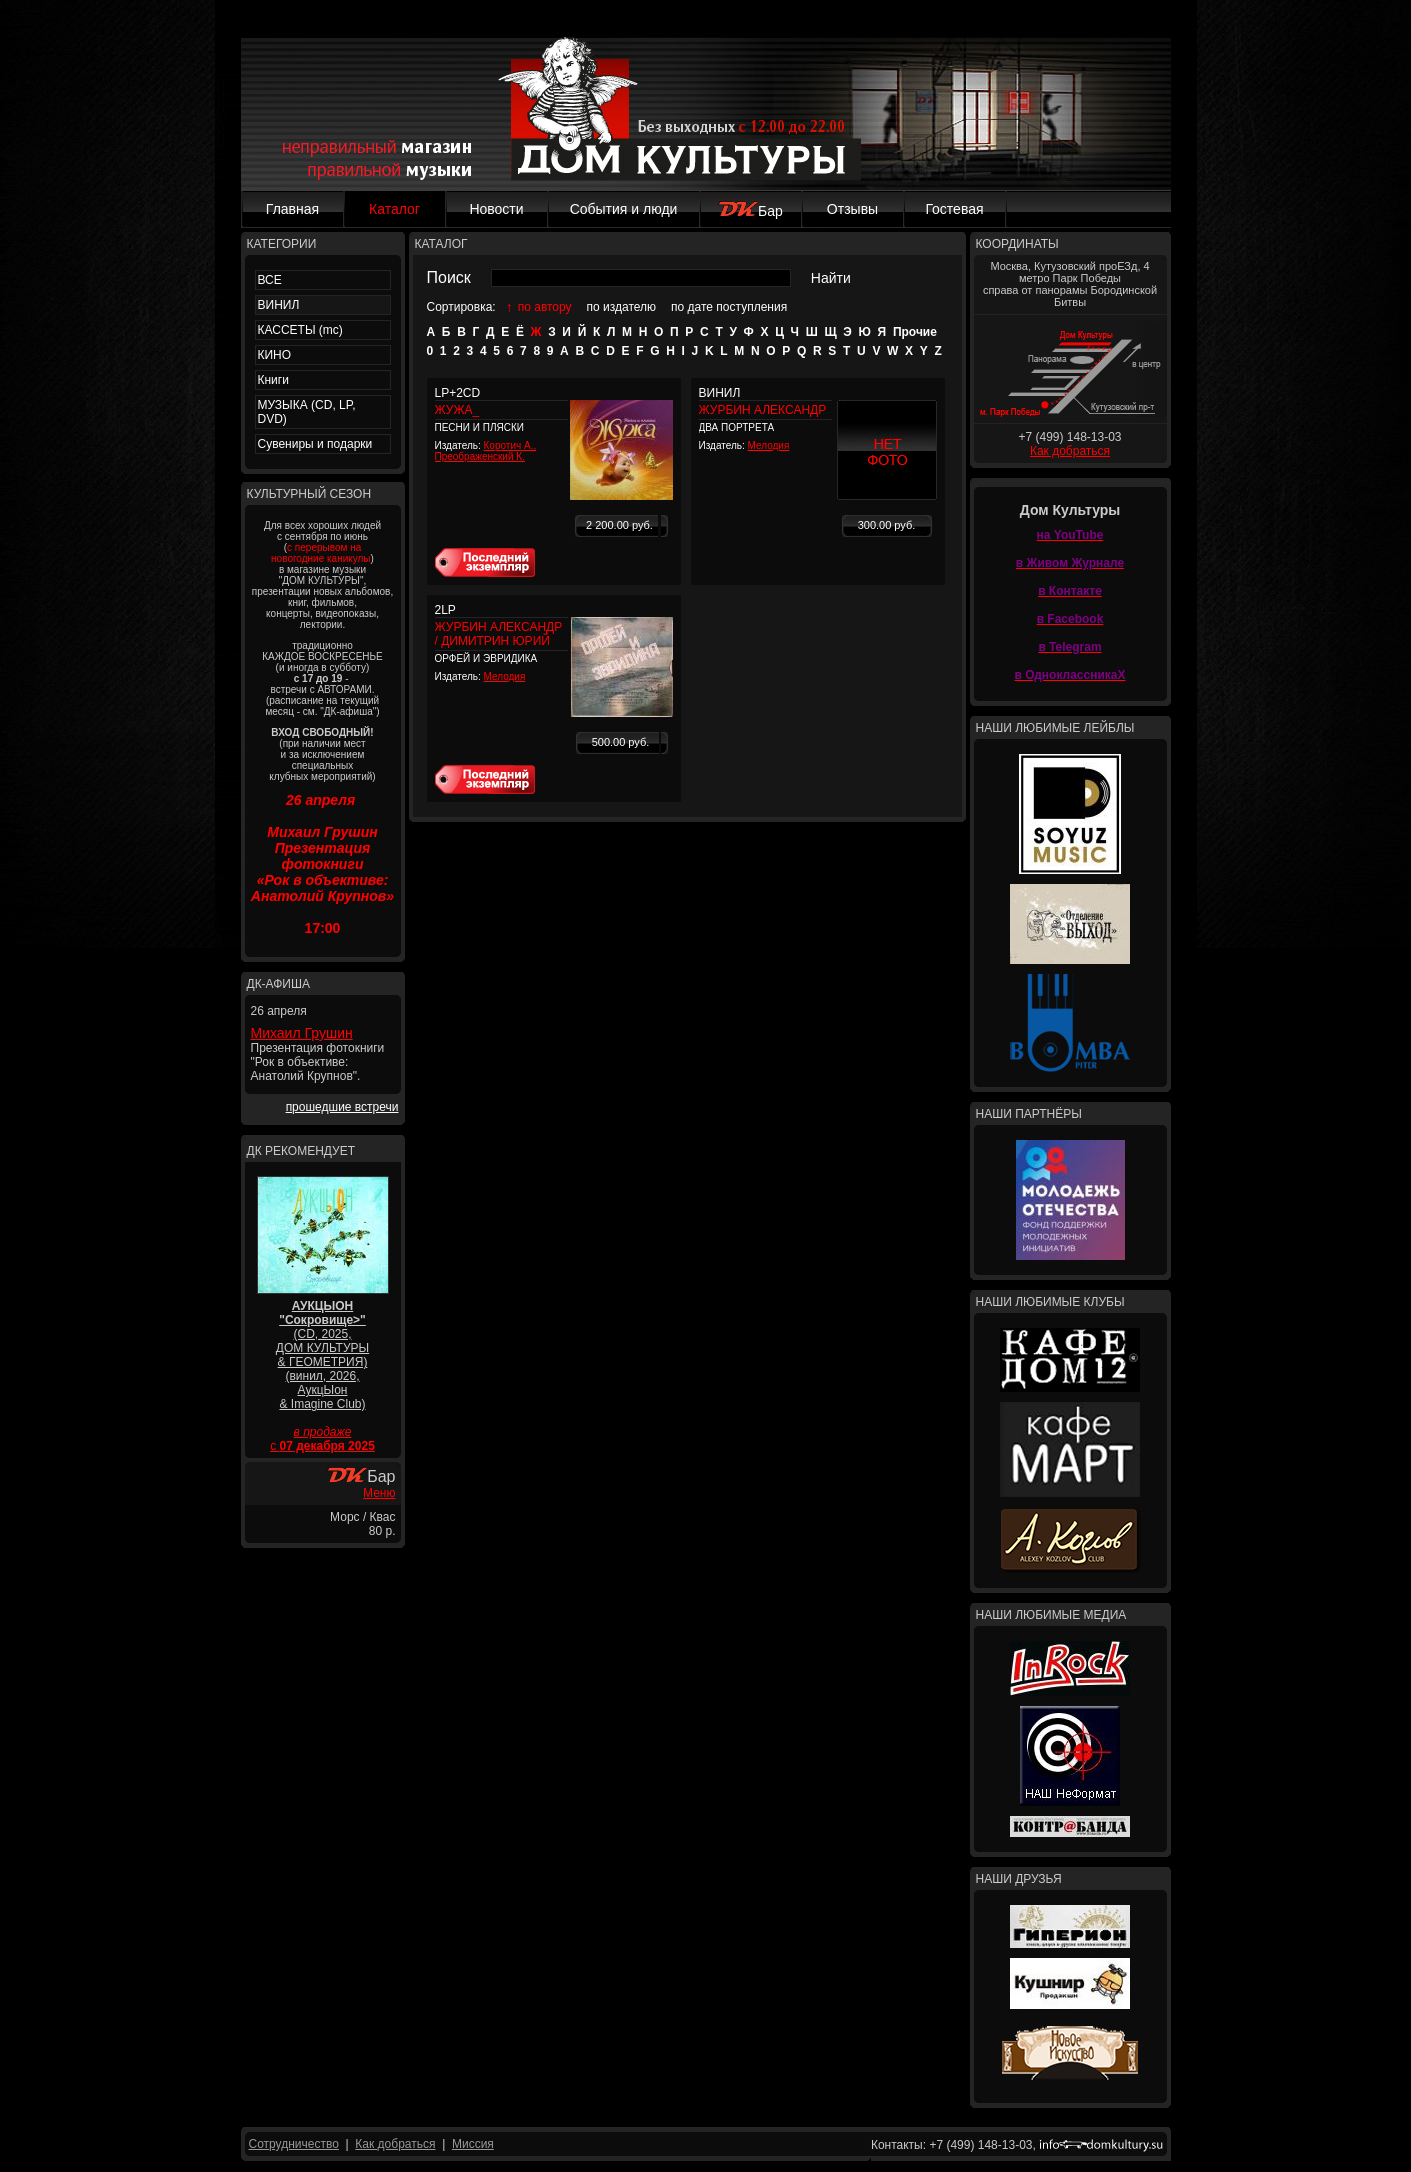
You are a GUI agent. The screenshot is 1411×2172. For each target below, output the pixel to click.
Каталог (394, 209)
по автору (545, 307)
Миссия (473, 2144)
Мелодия (769, 445)
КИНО (275, 355)
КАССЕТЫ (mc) (300, 330)
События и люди (624, 209)
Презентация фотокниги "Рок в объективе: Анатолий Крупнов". (318, 1062)
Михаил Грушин (302, 1033)
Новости (496, 209)
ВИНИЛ (279, 305)
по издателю (622, 307)
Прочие (915, 332)
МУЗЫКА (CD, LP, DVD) (307, 412)
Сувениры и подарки (315, 444)
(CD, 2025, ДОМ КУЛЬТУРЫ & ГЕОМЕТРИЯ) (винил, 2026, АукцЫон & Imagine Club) (322, 1355)
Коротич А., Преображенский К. (486, 451)
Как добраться (1070, 451)
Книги (273, 380)
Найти (831, 278)
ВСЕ (270, 280)
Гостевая (954, 209)
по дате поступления (729, 307)
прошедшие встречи (342, 1107)
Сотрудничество (294, 2144)
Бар (750, 211)
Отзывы (852, 209)
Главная (292, 209)
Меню (379, 1493)
